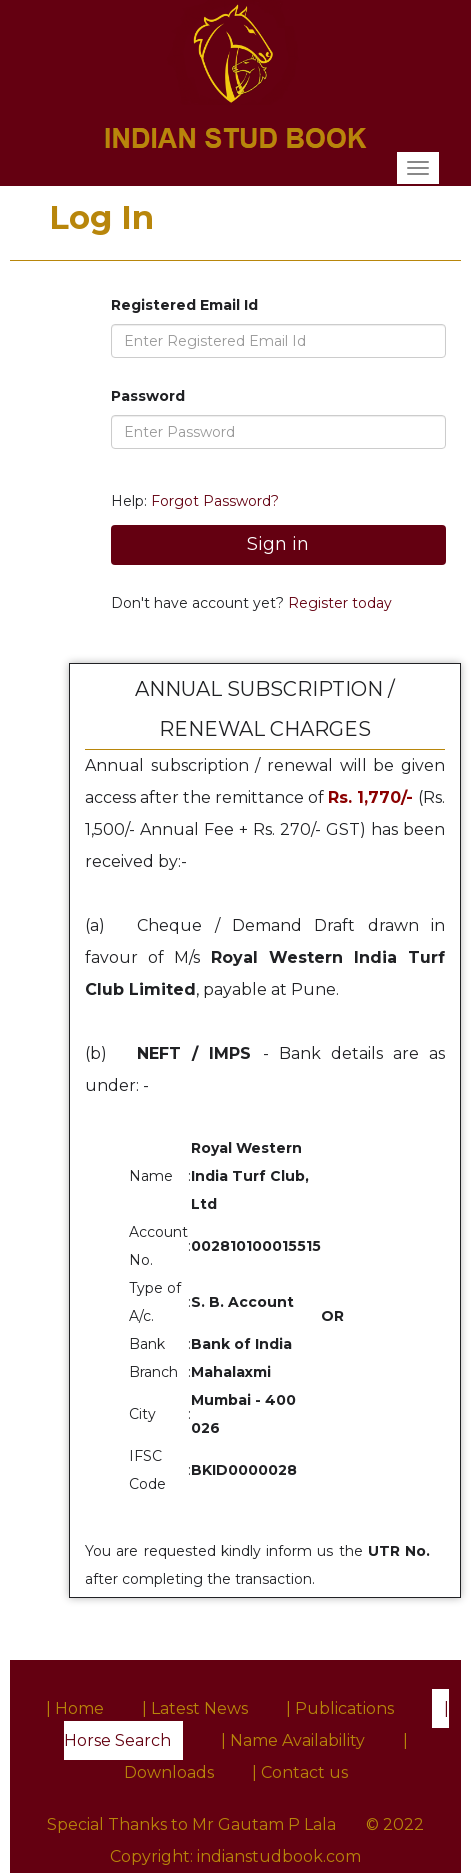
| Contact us (300, 1772)
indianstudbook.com (279, 1856)
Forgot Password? (215, 501)
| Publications (340, 1708)
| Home (75, 1708)
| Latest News (195, 1708)
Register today (338, 603)
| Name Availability (293, 1740)
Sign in (278, 544)
